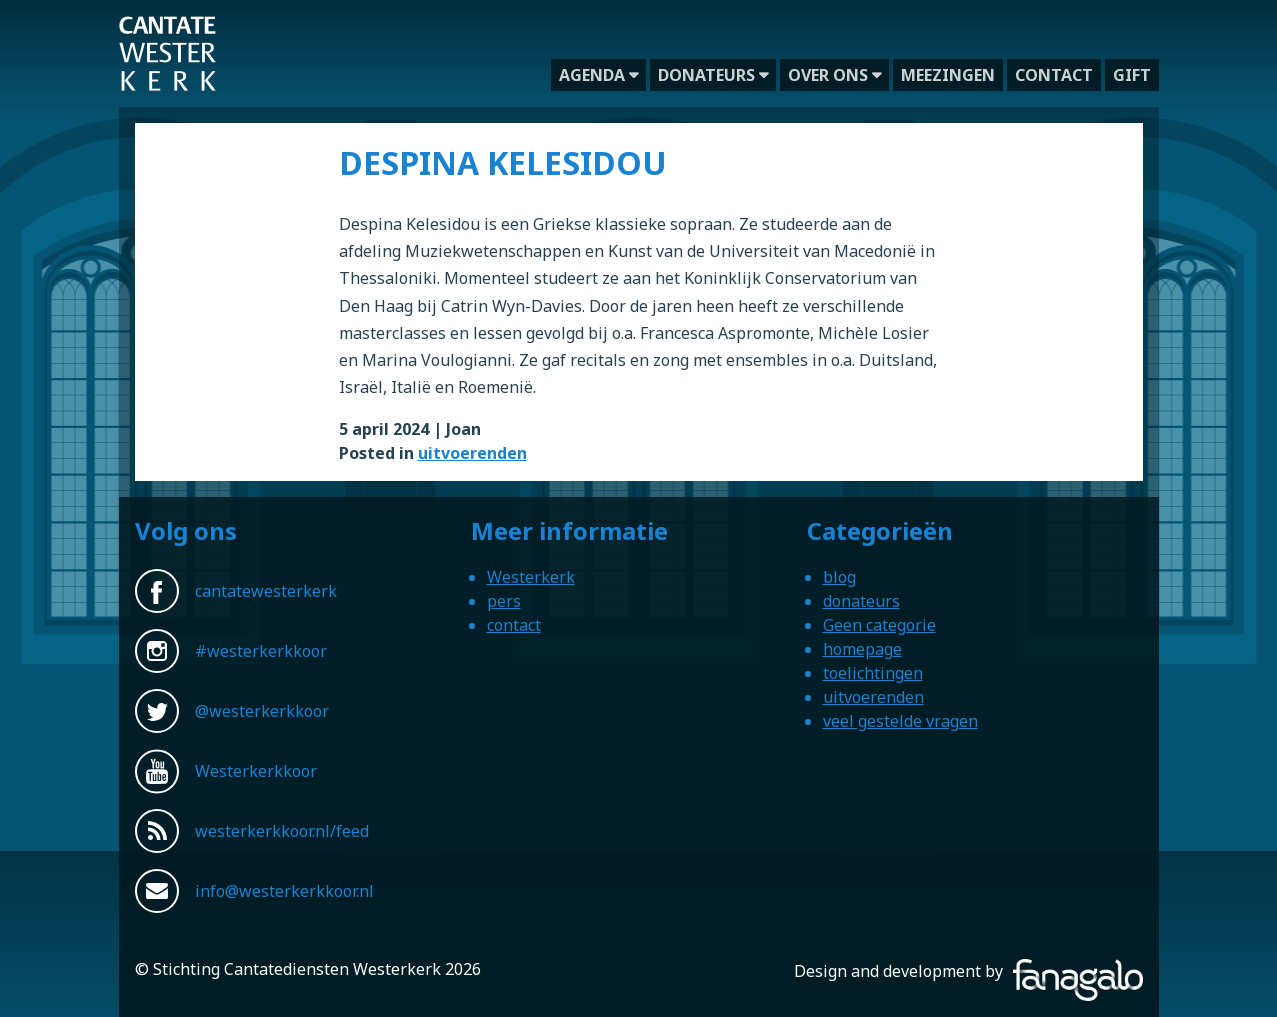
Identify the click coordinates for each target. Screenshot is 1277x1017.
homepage (862, 649)
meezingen (948, 75)
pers (504, 601)
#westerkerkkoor (261, 651)
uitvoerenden (472, 453)
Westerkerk (531, 577)
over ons (828, 75)
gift (1132, 75)
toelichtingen (873, 673)
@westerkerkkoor (262, 711)
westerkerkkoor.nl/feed (282, 831)
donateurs (706, 75)
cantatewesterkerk (266, 591)
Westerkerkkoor (167, 29)
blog (839, 577)
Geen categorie (879, 625)
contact (1054, 75)
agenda (592, 75)
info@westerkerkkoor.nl (284, 891)
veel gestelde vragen (900, 721)
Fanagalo (1109, 971)
